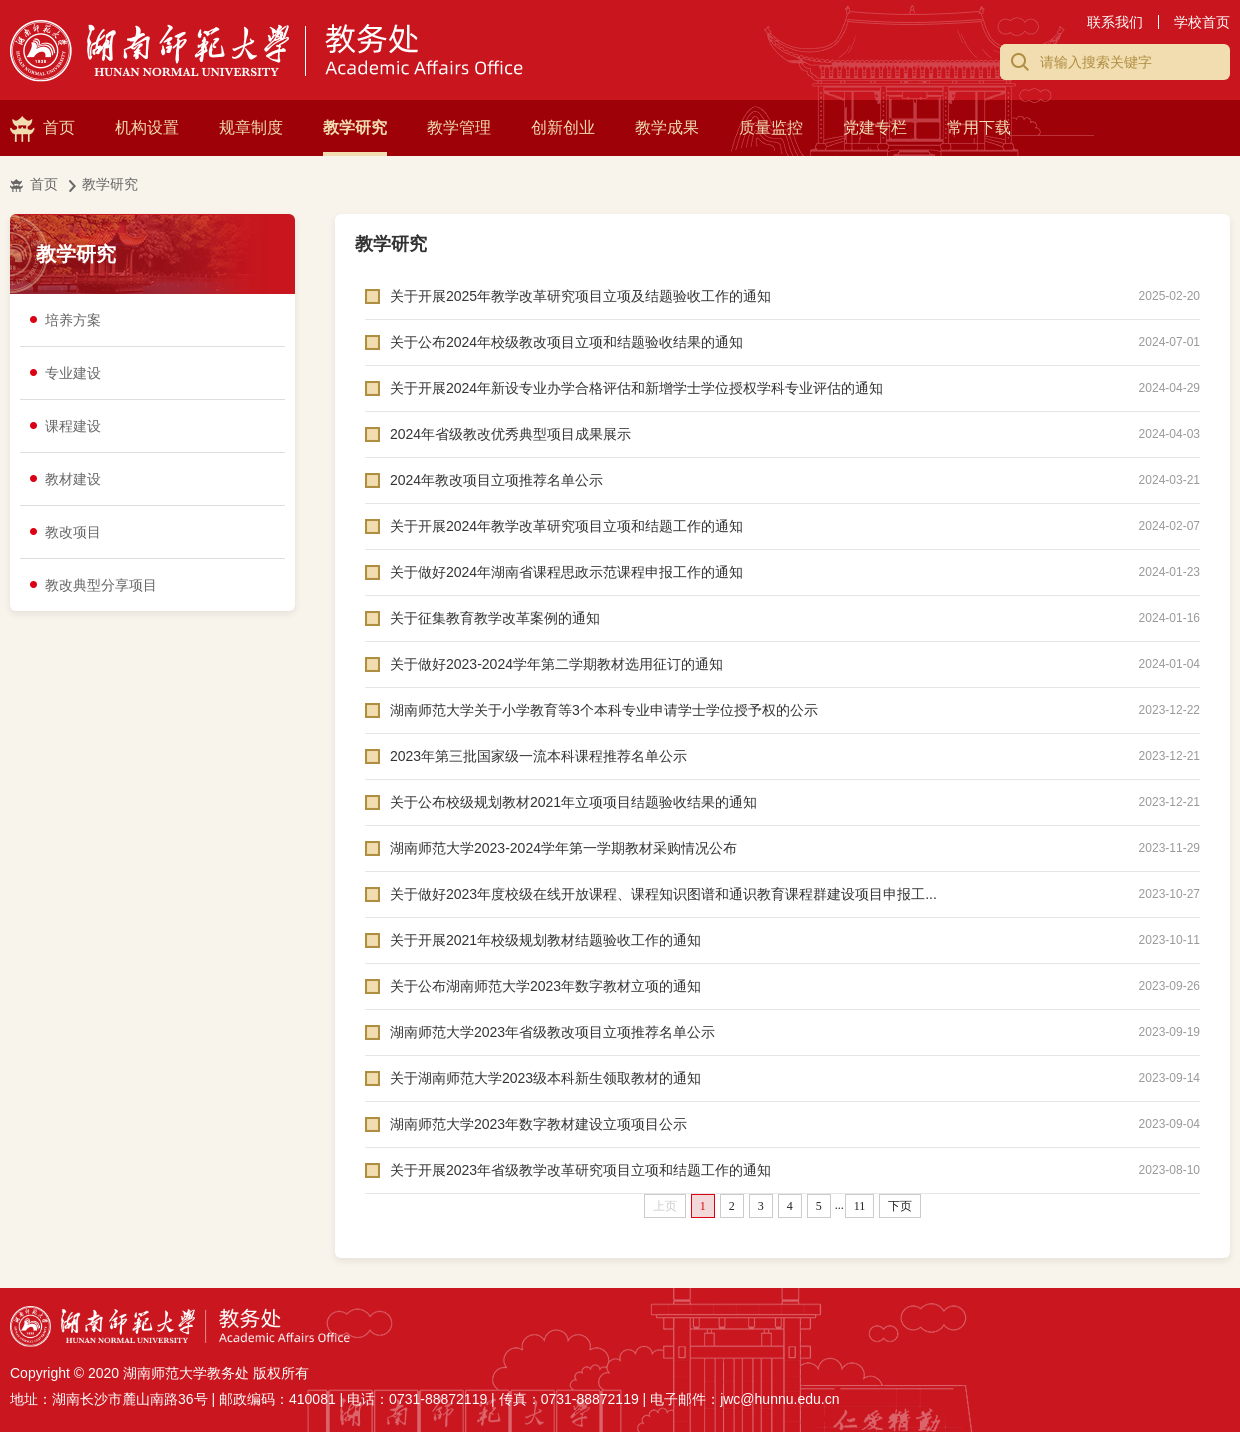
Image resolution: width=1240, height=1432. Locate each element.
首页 (59, 127)
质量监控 (771, 127)
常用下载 (979, 127)
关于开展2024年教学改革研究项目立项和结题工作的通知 (566, 526)
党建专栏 (875, 127)
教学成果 (667, 127)
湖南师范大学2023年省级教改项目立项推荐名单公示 (552, 1032)
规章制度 (251, 127)
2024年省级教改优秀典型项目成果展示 (510, 434)
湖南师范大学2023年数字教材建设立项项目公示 (538, 1124)
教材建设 (73, 479)
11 (860, 1206)
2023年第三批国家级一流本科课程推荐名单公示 (538, 756)
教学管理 (459, 127)
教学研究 (355, 127)
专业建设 (73, 373)
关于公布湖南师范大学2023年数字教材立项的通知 (545, 986)
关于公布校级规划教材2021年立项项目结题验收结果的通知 (573, 802)
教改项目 (73, 532)
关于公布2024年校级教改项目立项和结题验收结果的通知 (566, 342)
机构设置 (147, 127)
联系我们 (1115, 22)
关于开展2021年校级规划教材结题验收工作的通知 (545, 940)
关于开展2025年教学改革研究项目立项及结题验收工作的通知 (580, 296)
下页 (900, 1206)
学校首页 (1202, 22)
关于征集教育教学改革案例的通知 (495, 618)
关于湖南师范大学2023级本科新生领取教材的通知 (545, 1078)
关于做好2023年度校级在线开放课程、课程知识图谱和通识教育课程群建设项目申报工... (663, 894)
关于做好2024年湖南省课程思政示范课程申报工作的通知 (566, 572)
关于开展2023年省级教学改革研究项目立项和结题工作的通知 (580, 1170)
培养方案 (73, 320)
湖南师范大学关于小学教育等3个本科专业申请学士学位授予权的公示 (604, 710)
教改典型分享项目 (101, 585)
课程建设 (73, 426)
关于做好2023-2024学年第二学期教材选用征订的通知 (556, 664)
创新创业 (563, 127)
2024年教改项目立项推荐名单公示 (496, 480)
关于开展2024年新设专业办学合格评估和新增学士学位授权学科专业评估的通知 (636, 388)
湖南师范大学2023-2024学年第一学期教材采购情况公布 (563, 848)
